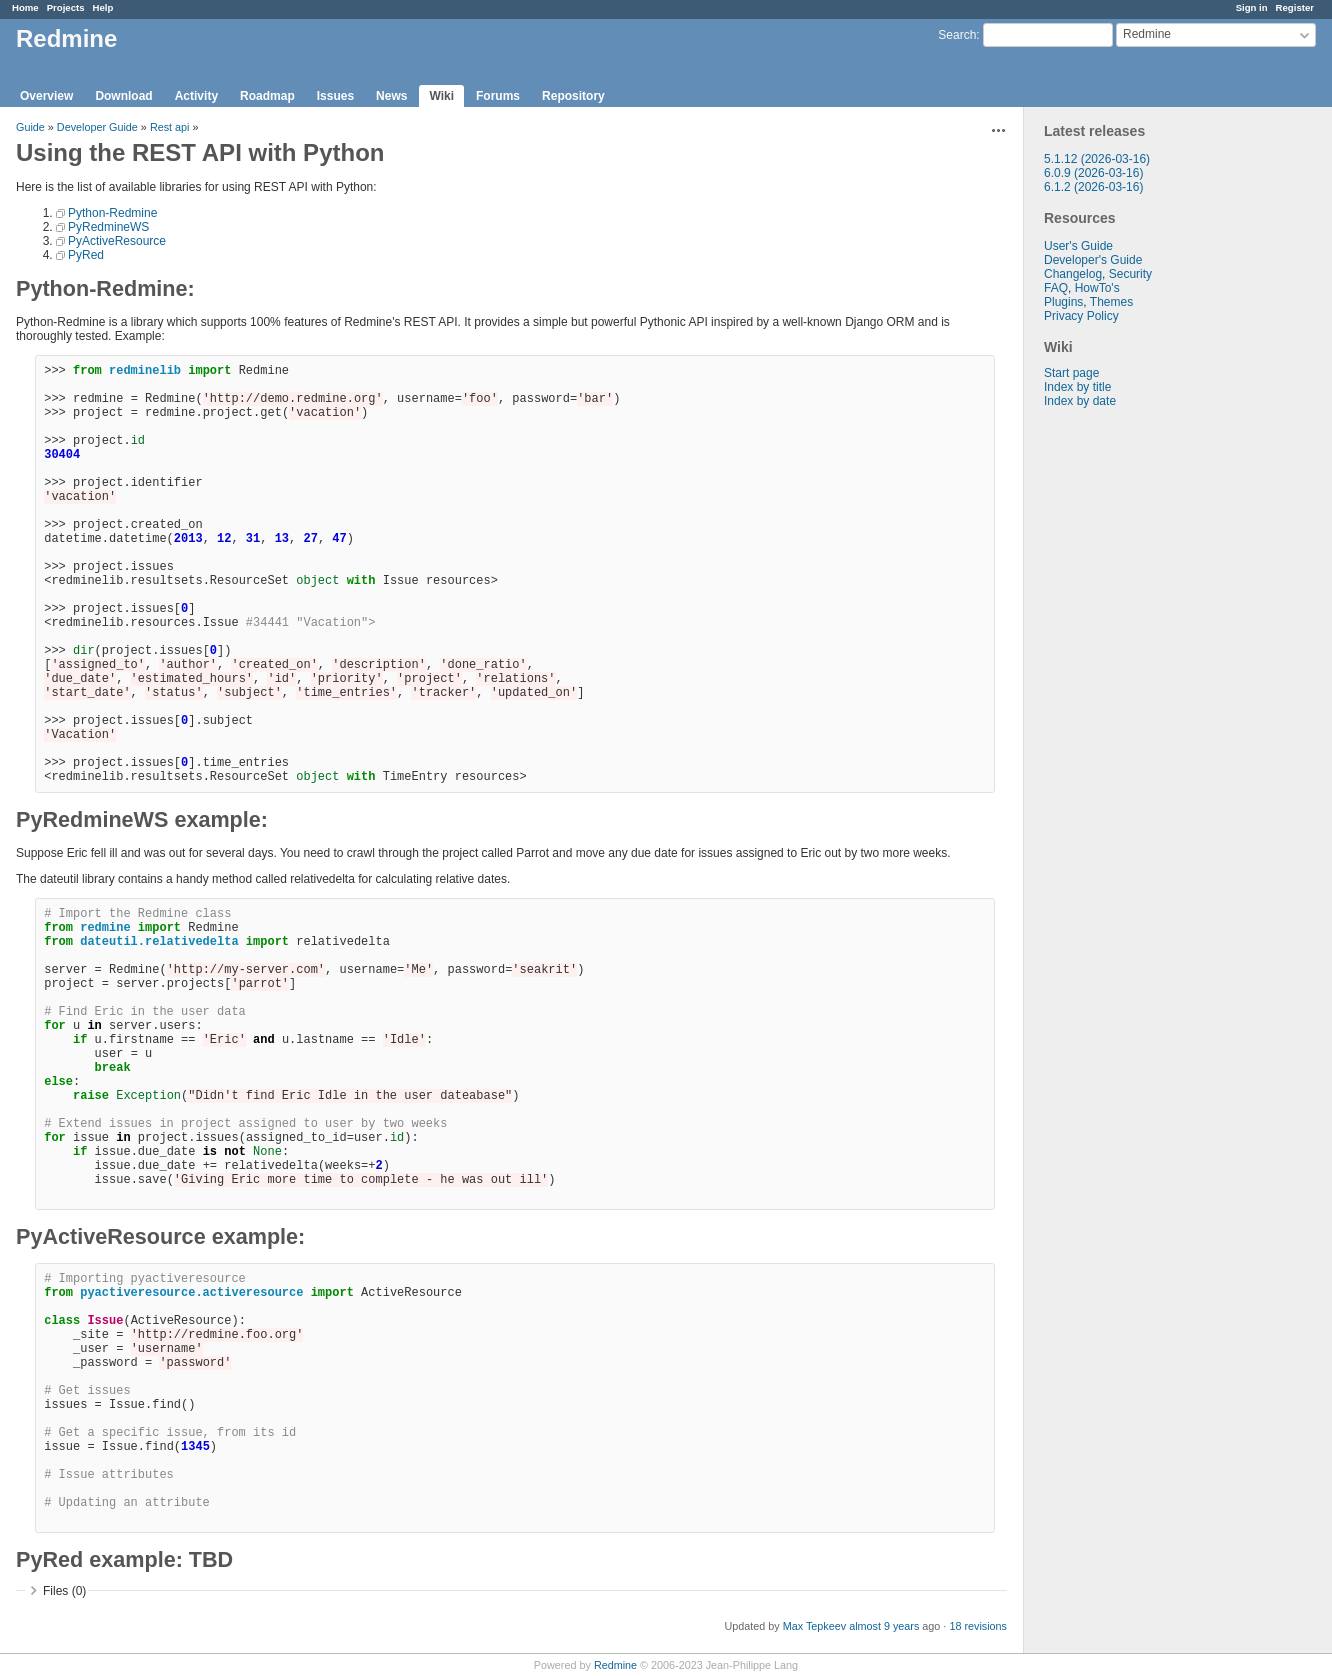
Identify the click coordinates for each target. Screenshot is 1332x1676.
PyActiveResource (117, 241)
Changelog (1073, 274)
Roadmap (267, 96)
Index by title (1077, 387)
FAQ (1056, 288)
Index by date (1080, 401)
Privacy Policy (1081, 316)
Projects (66, 7)
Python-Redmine (112, 213)
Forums (498, 96)
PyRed (86, 255)
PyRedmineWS (108, 227)
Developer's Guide (1093, 260)
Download (123, 96)
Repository (573, 96)
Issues (335, 96)
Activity (196, 96)
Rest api (170, 127)
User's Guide (1078, 246)
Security (1130, 274)
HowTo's (1097, 288)
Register (1295, 7)
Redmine (615, 1665)
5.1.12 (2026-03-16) (1097, 159)
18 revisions (978, 1626)
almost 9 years (884, 1626)
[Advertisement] (1124, 722)
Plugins (1063, 302)
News (391, 96)
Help (103, 7)
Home (25, 7)
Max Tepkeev (814, 1626)
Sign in (1252, 7)
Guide (30, 127)
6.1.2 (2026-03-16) (1093, 187)
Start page (1071, 373)
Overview (46, 96)
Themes (1111, 302)
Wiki (441, 96)
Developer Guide (97, 127)
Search (957, 35)
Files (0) (64, 1591)
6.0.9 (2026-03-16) (1093, 173)
